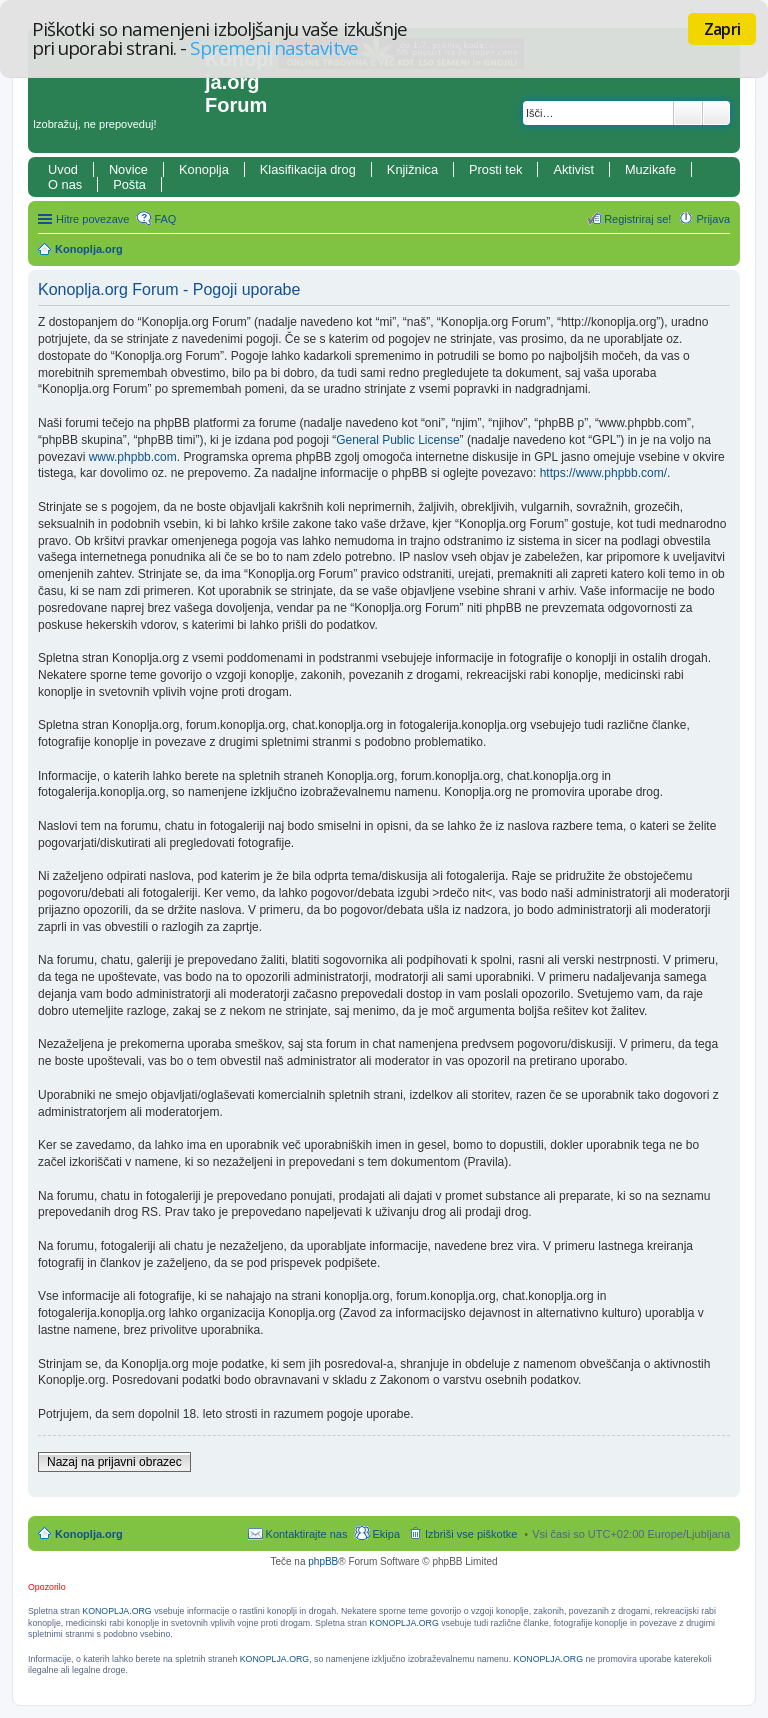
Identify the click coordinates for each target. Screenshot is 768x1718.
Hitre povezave (92, 219)
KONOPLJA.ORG (116, 1611)
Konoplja (204, 169)
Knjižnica (412, 169)
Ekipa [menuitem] (386, 1534)
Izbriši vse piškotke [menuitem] (471, 1534)
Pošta (129, 184)
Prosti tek (495, 169)
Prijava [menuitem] (713, 219)
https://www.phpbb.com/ (603, 473)
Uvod (63, 169)
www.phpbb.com (133, 457)
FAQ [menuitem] (165, 219)
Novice (128, 169)
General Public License (397, 440)
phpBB (323, 1561)
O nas (65, 184)
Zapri (722, 29)
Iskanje (688, 113)
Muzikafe (650, 169)
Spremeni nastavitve (273, 47)
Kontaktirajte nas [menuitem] (307, 1534)
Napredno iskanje (716, 113)
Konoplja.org (89, 249)
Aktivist (573, 169)
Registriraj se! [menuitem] (637, 219)
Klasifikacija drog (308, 169)
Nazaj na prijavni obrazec (114, 1462)
